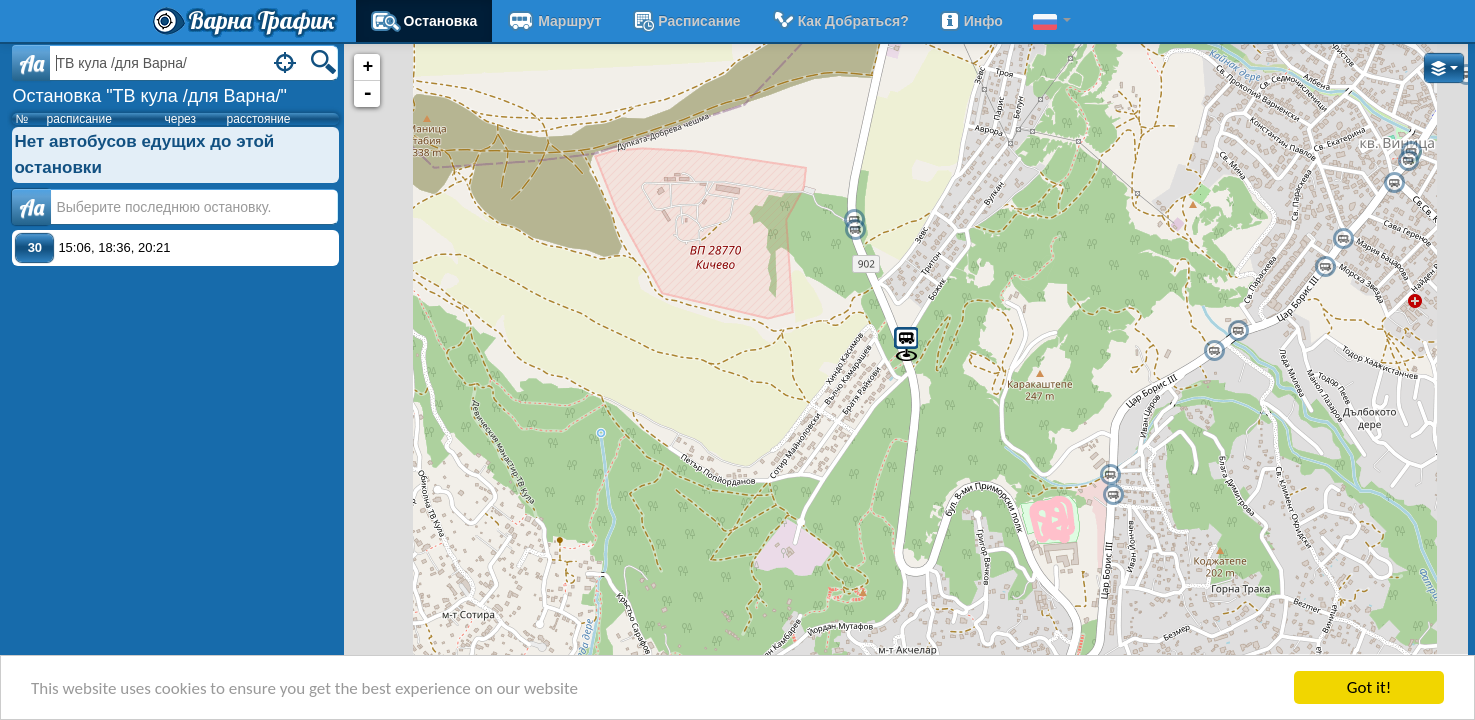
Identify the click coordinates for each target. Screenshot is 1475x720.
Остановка (424, 21)
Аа (31, 207)
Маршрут (554, 21)
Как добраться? (840, 21)
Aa (31, 63)
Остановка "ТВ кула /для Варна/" (149, 96)
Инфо (971, 21)
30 (35, 247)
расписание (685, 21)
